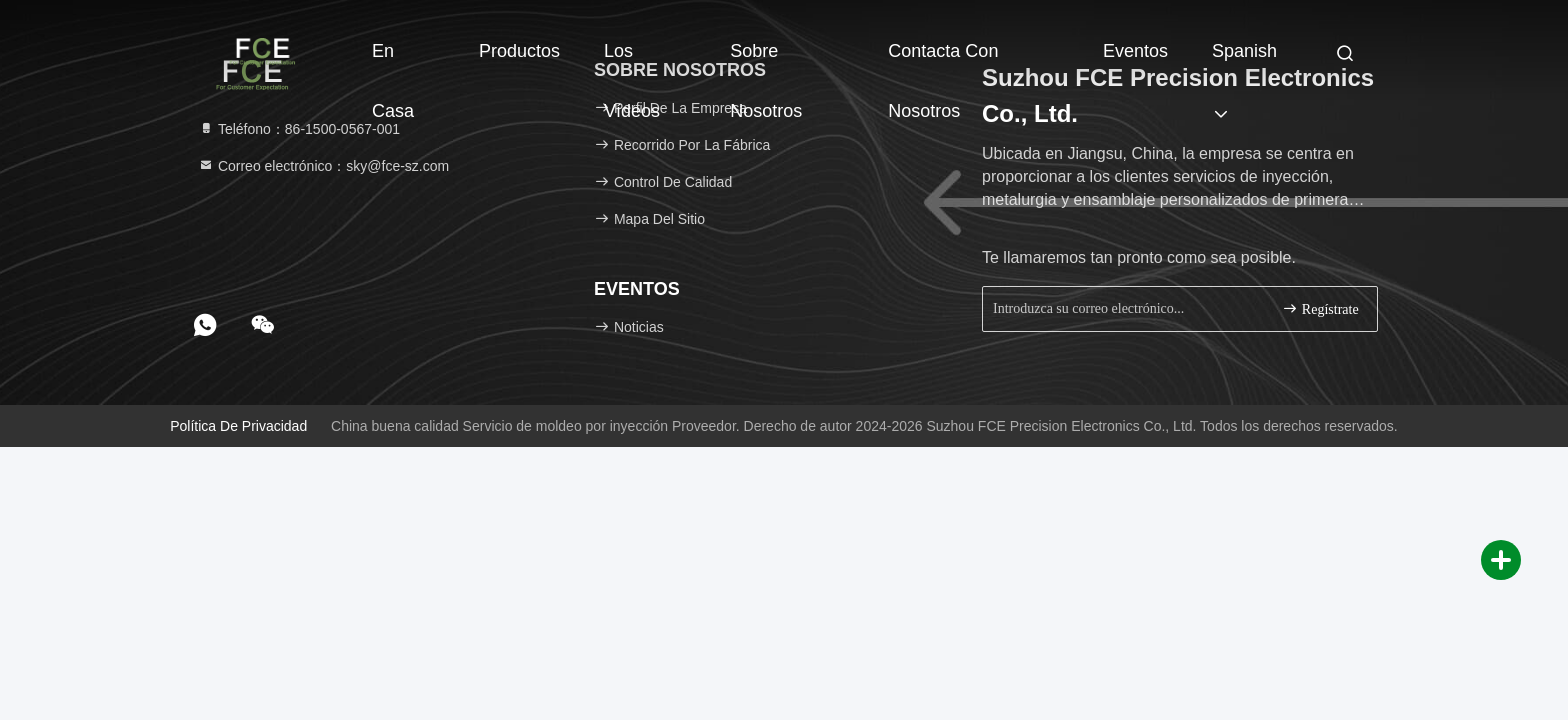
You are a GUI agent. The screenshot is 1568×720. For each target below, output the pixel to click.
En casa (393, 61)
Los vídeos (632, 61)
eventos (1135, 51)
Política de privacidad (238, 426)
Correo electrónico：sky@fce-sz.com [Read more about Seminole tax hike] (323, 166)
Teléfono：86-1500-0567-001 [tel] (299, 129)
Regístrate (1320, 308)
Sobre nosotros (766, 61)
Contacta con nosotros (943, 61)
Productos (519, 51)
